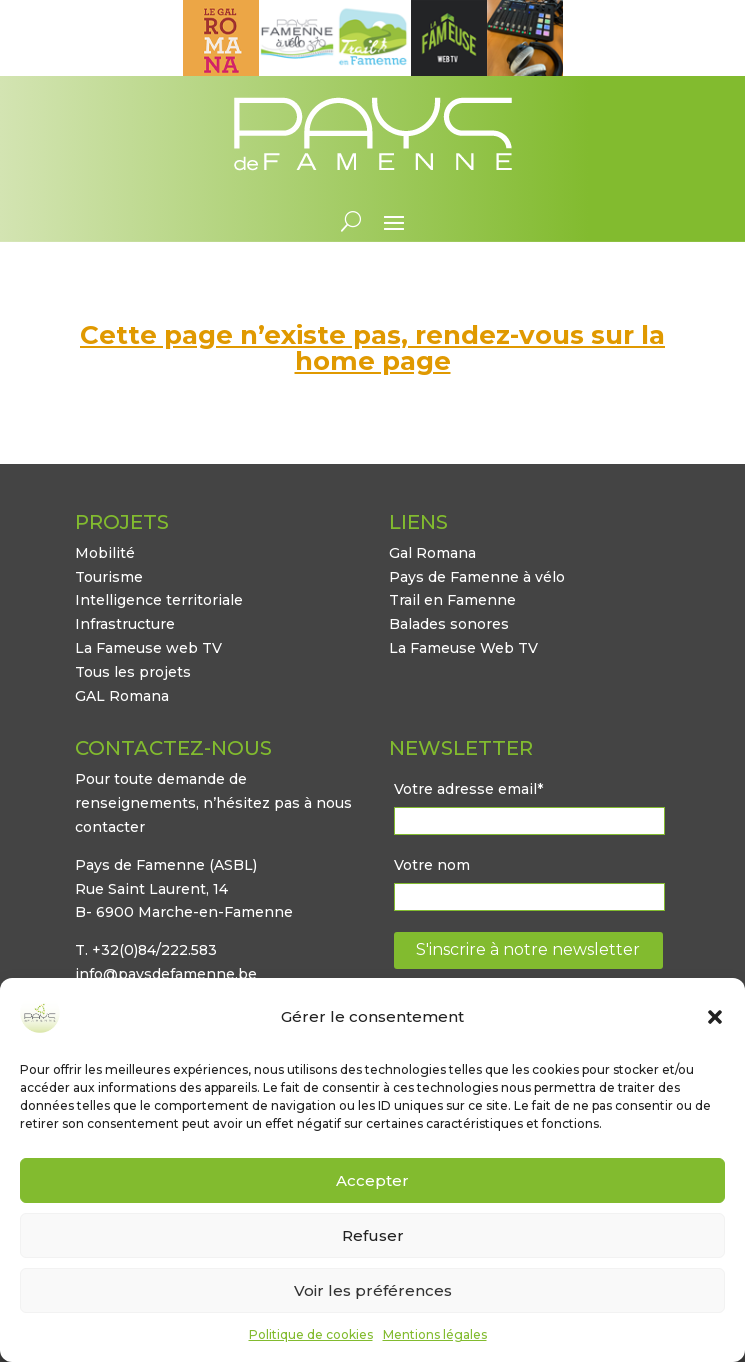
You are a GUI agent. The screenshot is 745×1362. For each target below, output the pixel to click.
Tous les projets (133, 672)
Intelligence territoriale (159, 600)
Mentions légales (435, 1334)
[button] (715, 1017)
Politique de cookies (311, 1334)
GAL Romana (122, 696)
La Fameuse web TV (148, 648)
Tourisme (109, 577)
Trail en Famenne (452, 600)
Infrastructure (125, 624)
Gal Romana (432, 553)
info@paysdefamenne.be (166, 974)
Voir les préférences (373, 1290)
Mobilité (105, 553)
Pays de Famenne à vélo (477, 577)
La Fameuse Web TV (463, 648)
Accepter (372, 1180)
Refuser (373, 1235)
